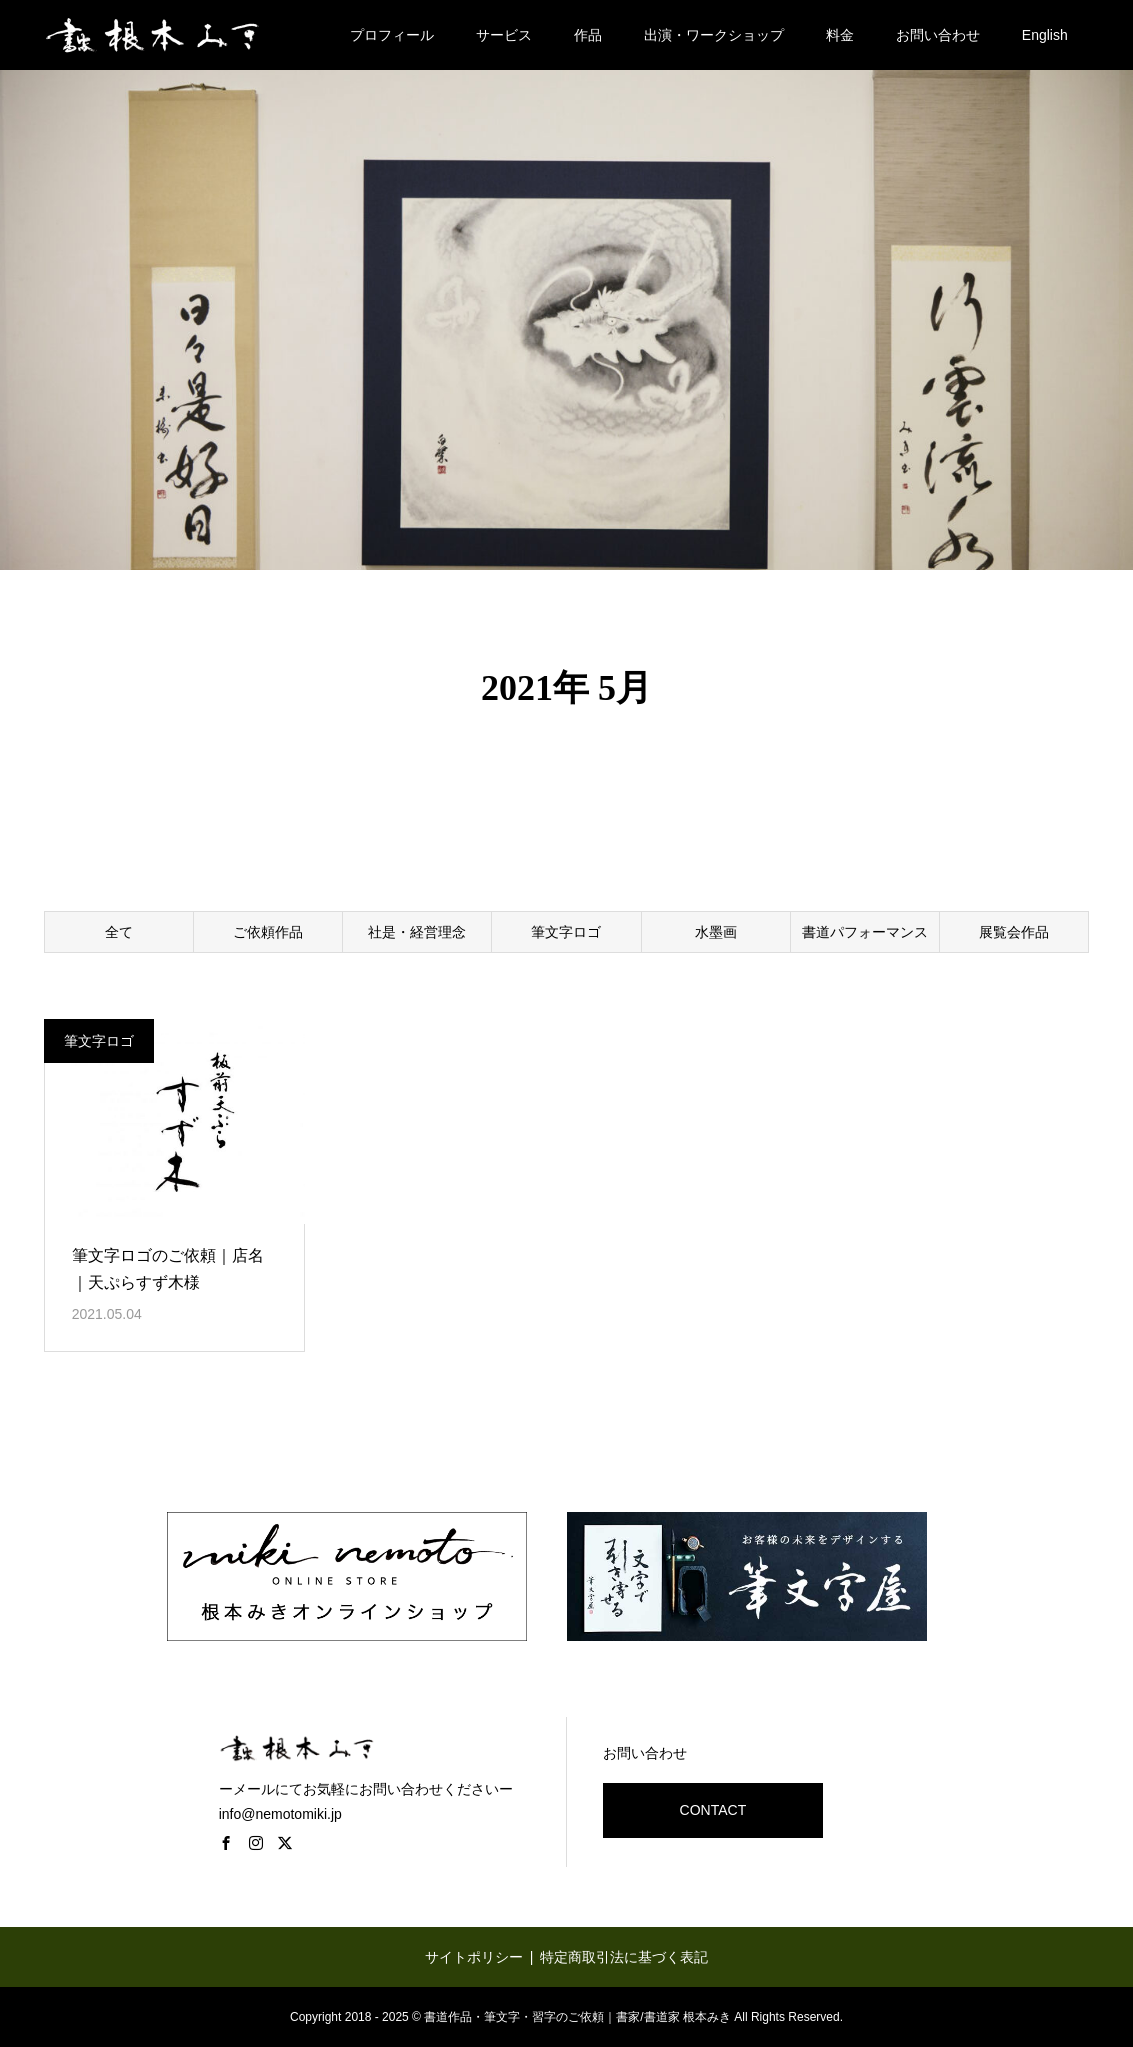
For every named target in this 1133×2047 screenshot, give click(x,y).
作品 (588, 35)
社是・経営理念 (417, 932)
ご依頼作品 (268, 932)
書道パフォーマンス (865, 932)
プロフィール (392, 35)
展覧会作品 (1014, 932)
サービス (504, 35)
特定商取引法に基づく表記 (624, 1957)
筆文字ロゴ (566, 932)
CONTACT (713, 1810)
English (1045, 35)
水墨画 (716, 932)
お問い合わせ (938, 35)
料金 (840, 35)
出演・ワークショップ (714, 35)
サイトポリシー (474, 1957)
